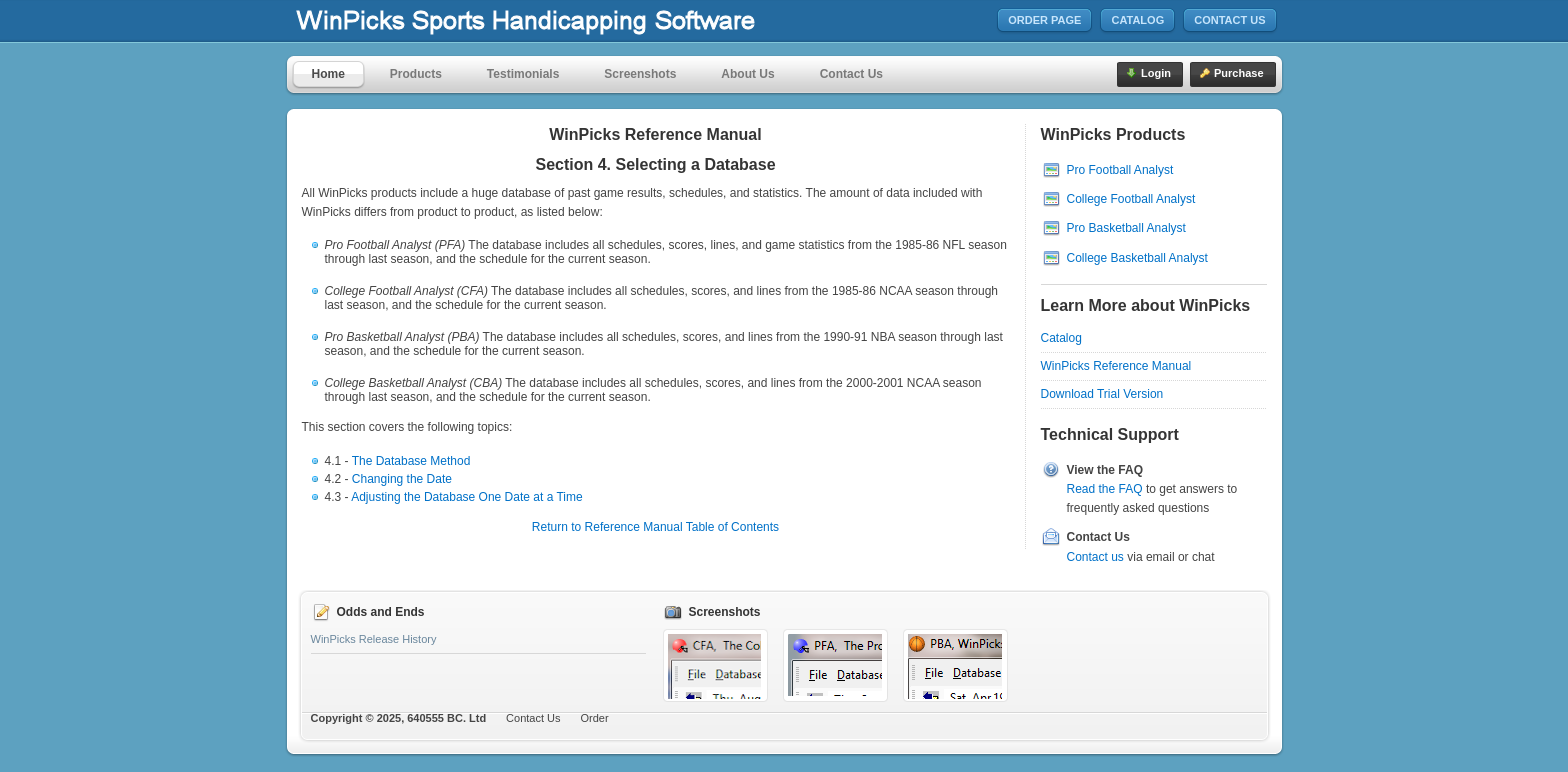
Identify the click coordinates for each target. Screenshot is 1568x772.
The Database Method (411, 461)
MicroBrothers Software (585, 21)
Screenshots (640, 74)
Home (328, 74)
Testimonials (523, 74)
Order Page (1044, 20)
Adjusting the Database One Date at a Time (466, 497)
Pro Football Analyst (1120, 170)
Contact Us (1229, 20)
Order (595, 718)
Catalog (1137, 20)
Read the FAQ (1105, 489)
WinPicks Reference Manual (1116, 366)
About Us (747, 74)
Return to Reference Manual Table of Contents (655, 527)
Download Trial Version (1102, 394)
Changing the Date (402, 479)
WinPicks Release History (374, 639)
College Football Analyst (1131, 199)
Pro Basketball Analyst (1126, 228)
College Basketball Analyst (1137, 258)
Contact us (1095, 557)
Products (416, 74)
